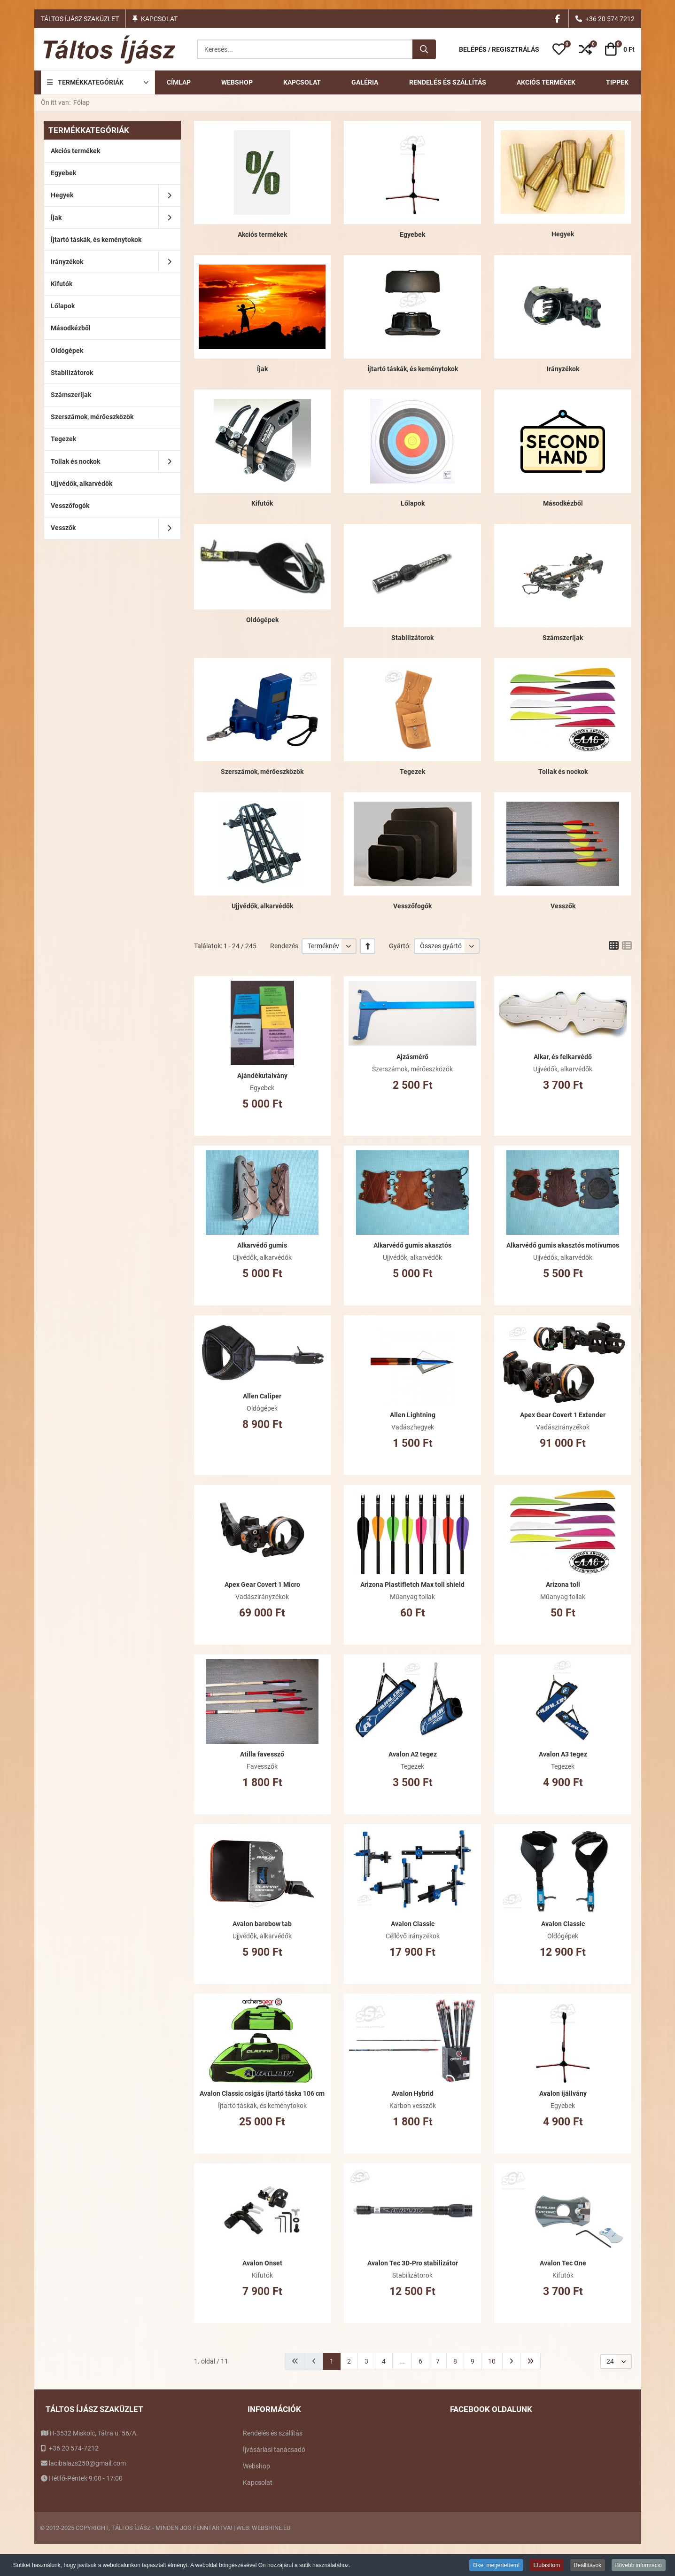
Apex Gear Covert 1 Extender (562, 1415)
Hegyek (562, 234)
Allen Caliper (262, 1396)
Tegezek (412, 771)
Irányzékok (563, 369)
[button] (559, 49)
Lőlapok (413, 503)
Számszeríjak (563, 637)
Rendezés (284, 946)
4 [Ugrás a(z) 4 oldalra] (384, 2361)
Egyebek (412, 234)
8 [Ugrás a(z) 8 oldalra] (455, 2361)
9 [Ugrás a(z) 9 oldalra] (472, 2361)
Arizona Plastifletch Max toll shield (412, 1584)
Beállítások (588, 2565)
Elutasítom (547, 2565)
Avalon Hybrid (413, 2093)
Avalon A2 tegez (412, 1754)
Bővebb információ (638, 2565)
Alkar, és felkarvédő (563, 1057)
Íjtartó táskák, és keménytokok (412, 369)
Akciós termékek (262, 234)
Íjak (262, 369)
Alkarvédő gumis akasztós (412, 1245)
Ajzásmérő (412, 1057)
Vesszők (563, 906)
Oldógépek (262, 620)
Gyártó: (400, 946)
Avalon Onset (262, 2263)
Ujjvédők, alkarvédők (262, 906)
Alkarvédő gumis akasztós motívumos (562, 1245)
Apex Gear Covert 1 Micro (262, 1584)
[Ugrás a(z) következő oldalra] (511, 2361)
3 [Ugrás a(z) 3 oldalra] (366, 2361)
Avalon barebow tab (262, 1924)
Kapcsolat (159, 19)
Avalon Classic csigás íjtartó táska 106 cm (262, 2093)
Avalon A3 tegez (563, 1754)
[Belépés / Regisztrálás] (499, 49)
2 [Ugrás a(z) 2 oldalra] (349, 2361)
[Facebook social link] (557, 18)
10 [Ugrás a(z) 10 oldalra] (492, 2361)
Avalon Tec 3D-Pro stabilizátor (412, 2263)
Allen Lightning (412, 1415)
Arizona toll (563, 1584)
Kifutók (262, 503)
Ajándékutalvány (262, 1075)
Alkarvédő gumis (262, 1245)
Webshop (256, 2466)
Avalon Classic (412, 1924)
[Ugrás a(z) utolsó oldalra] (530, 2361)
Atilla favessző (262, 1754)
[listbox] (329, 946)
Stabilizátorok (412, 637)
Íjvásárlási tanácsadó (274, 2449)
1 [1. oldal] (332, 2361)
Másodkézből (563, 503)
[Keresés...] (424, 49)
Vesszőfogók (412, 906)
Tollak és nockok (563, 771)
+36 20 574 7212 (610, 19)
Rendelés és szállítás (273, 2433)
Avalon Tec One (563, 2263)
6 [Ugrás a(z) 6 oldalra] (420, 2361)
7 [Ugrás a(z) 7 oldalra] (438, 2361)
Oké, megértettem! (496, 2565)
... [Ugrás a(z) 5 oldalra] (402, 2361)
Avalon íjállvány (563, 2093)
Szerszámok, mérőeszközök (262, 771)
